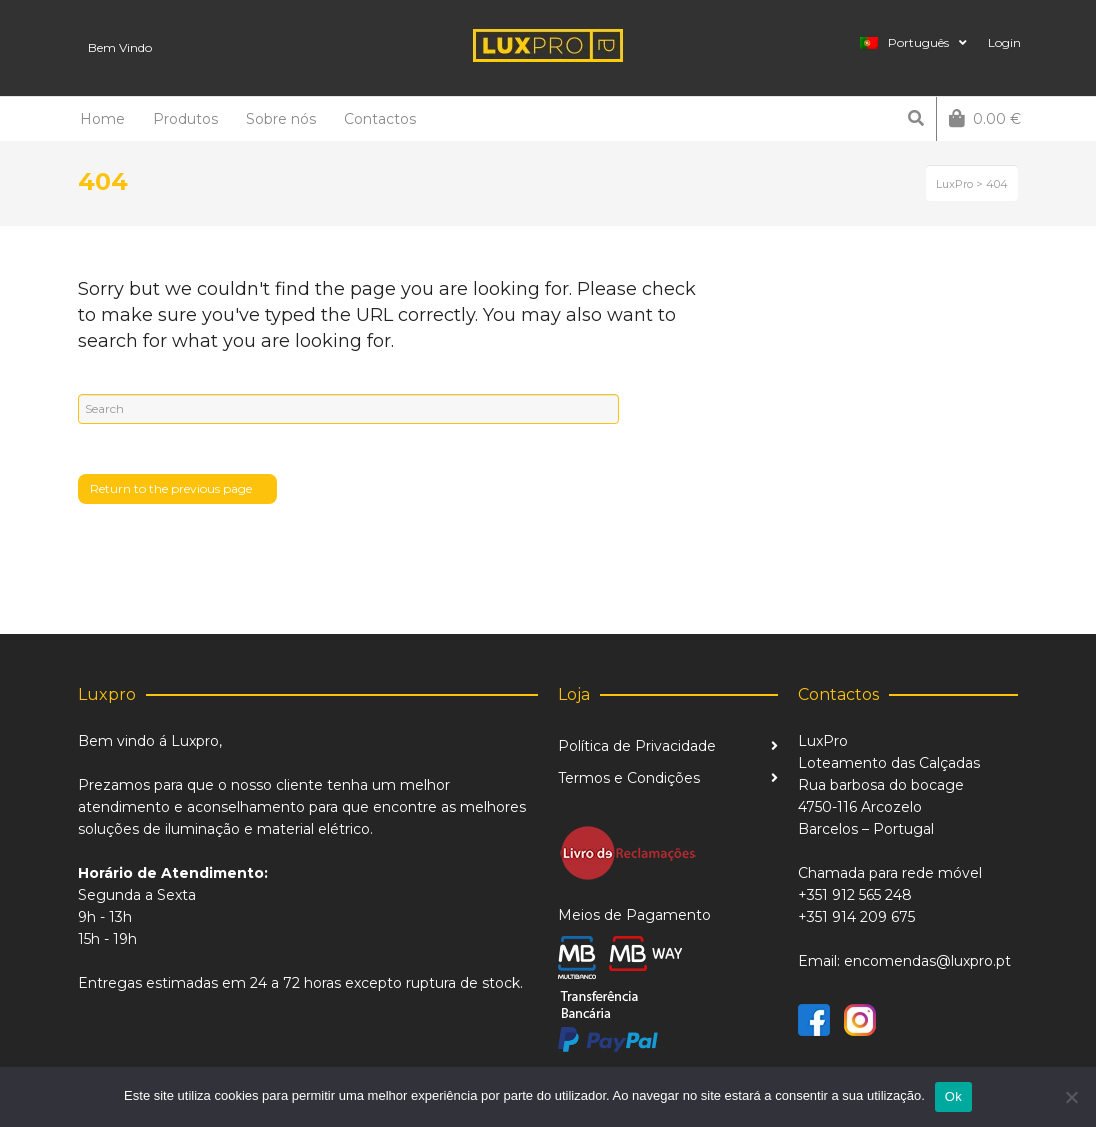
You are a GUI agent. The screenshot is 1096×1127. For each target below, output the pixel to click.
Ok (953, 1096)
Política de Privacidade (637, 746)
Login (1004, 42)
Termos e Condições (629, 778)
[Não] (1071, 1097)
